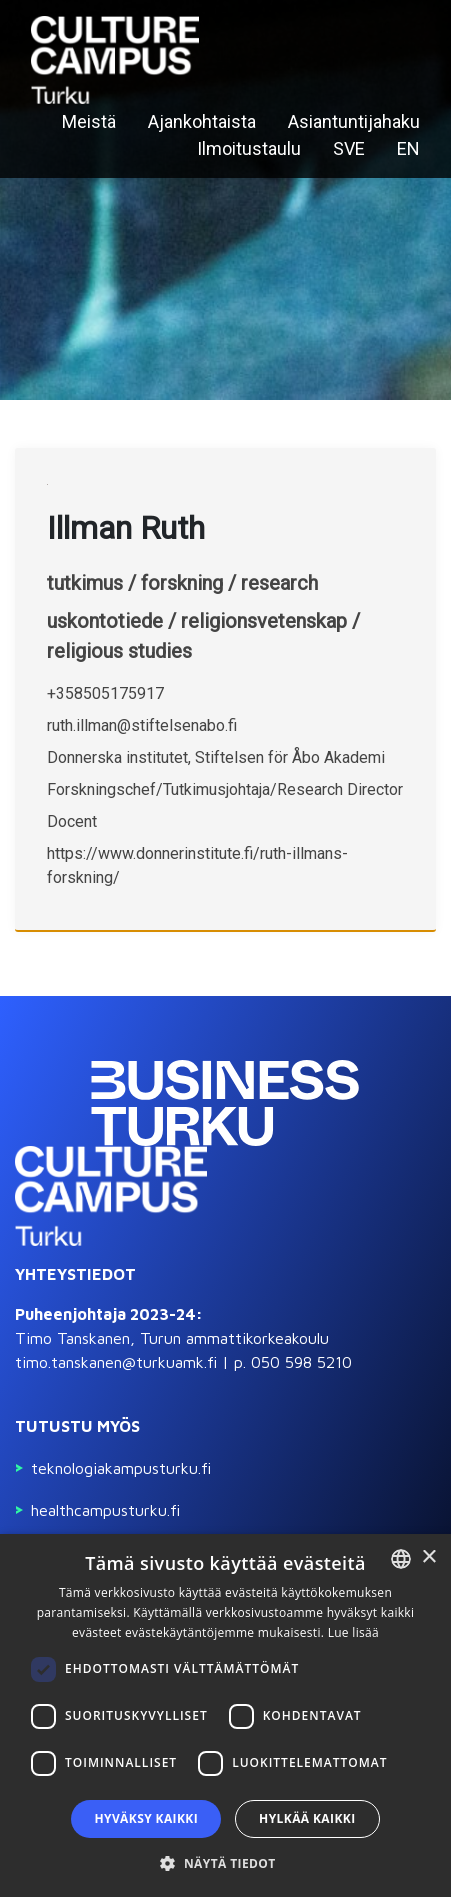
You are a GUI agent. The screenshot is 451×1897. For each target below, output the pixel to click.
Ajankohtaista (202, 121)
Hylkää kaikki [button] (307, 1818)
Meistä (89, 121)
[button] (225, 1863)
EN (408, 148)
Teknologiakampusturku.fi (121, 1468)
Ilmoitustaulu (249, 148)
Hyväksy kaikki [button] (146, 1818)
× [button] (428, 1557)
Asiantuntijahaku (354, 121)
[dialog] (225, 1715)
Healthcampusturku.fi (105, 1510)
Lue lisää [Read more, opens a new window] (353, 1632)
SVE (349, 148)
